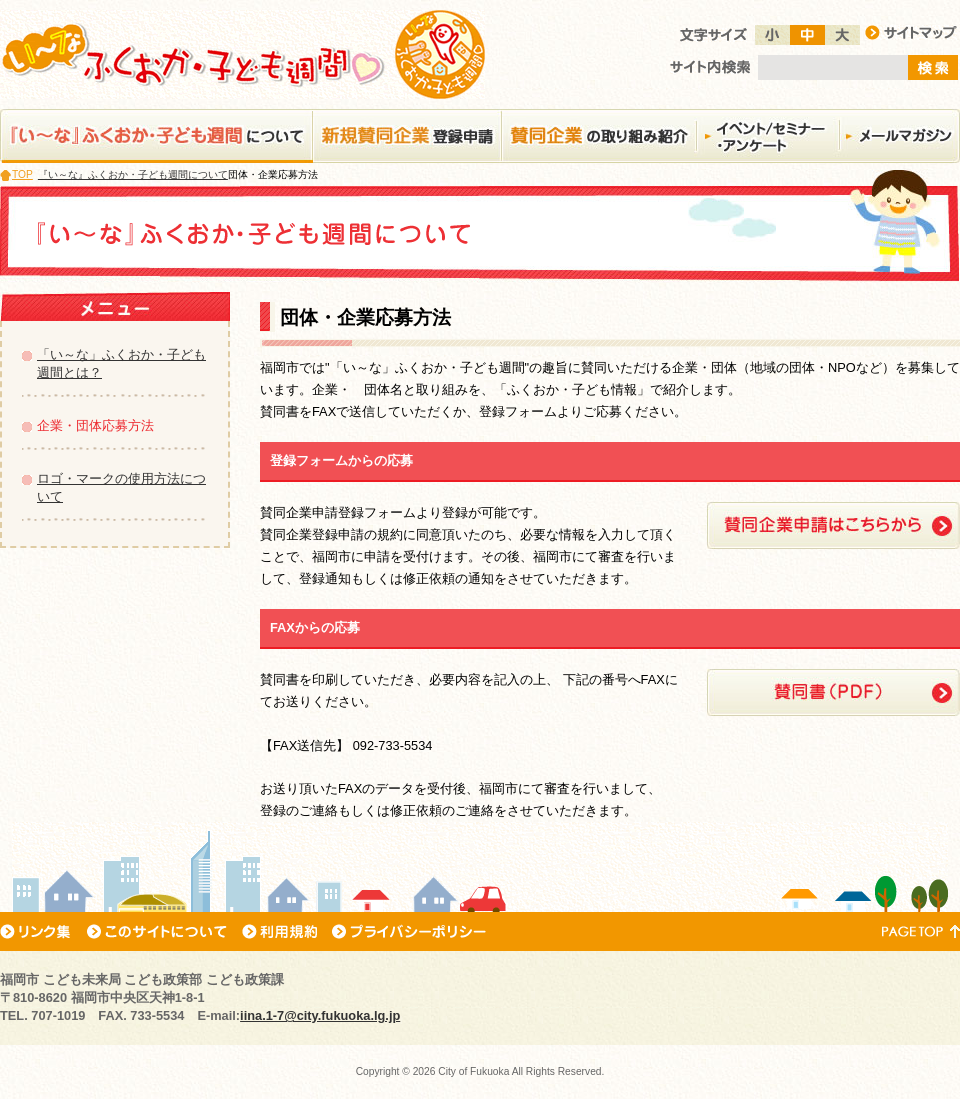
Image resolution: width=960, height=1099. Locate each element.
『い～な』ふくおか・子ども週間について (133, 174)
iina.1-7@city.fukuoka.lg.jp (320, 1015)
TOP (22, 174)
